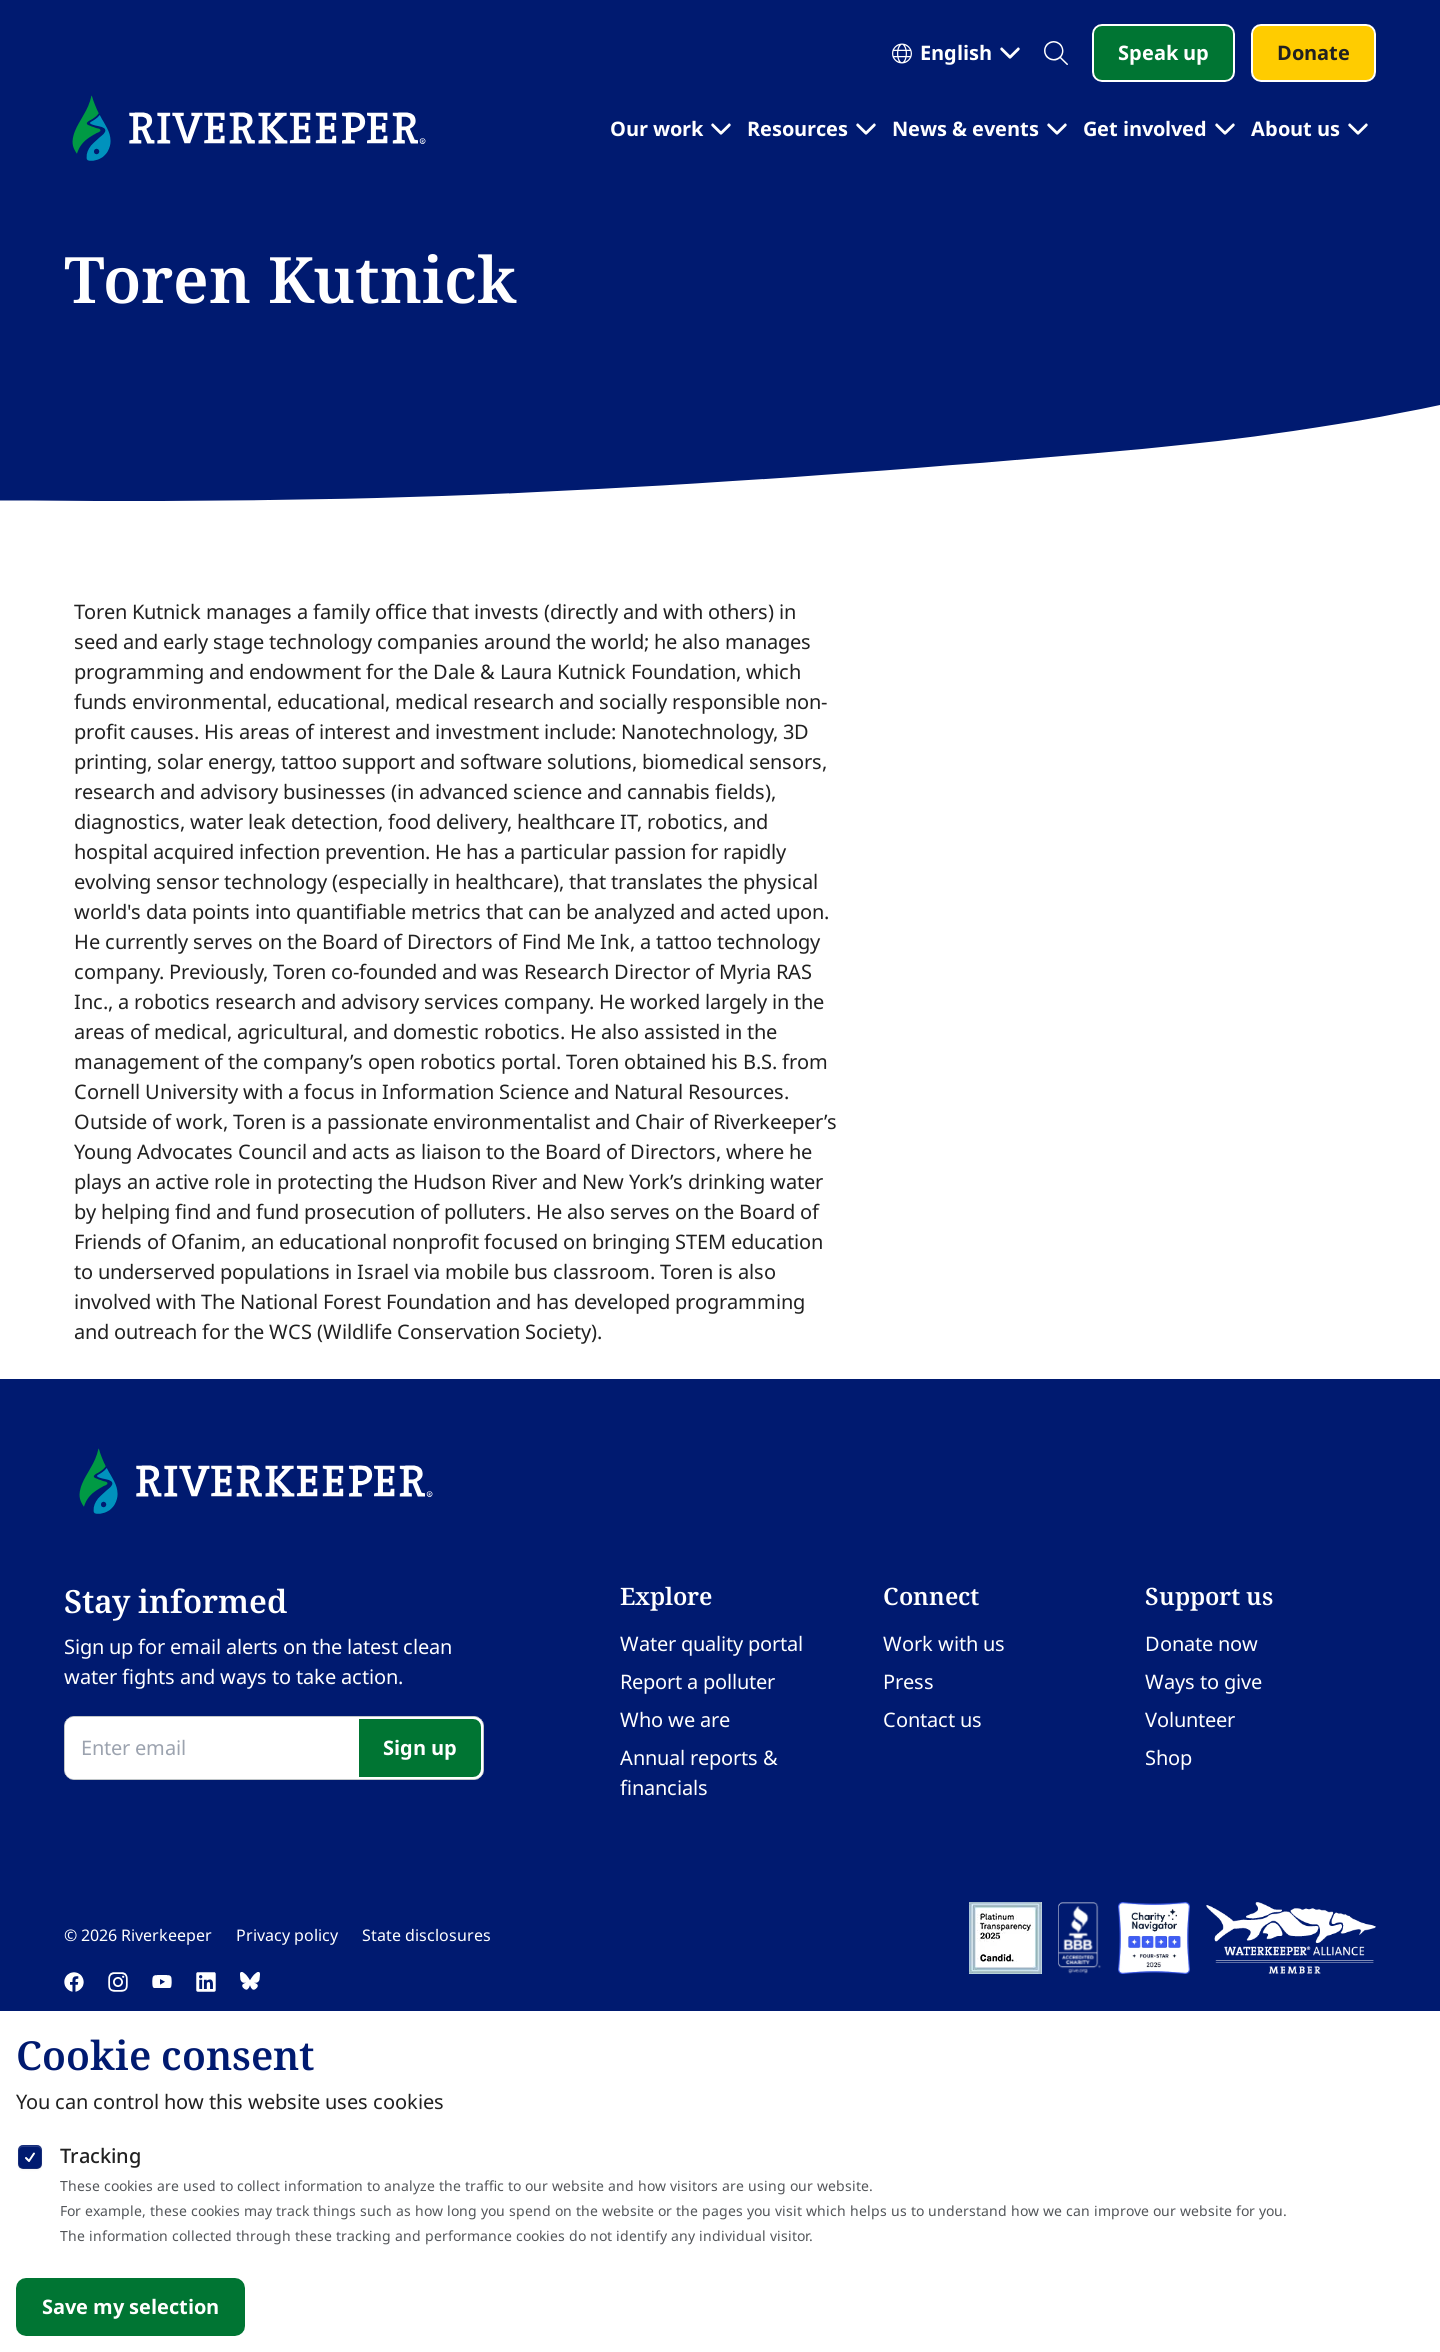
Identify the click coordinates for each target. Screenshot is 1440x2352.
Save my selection (130, 2306)
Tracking (100, 2155)
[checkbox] (30, 2153)
